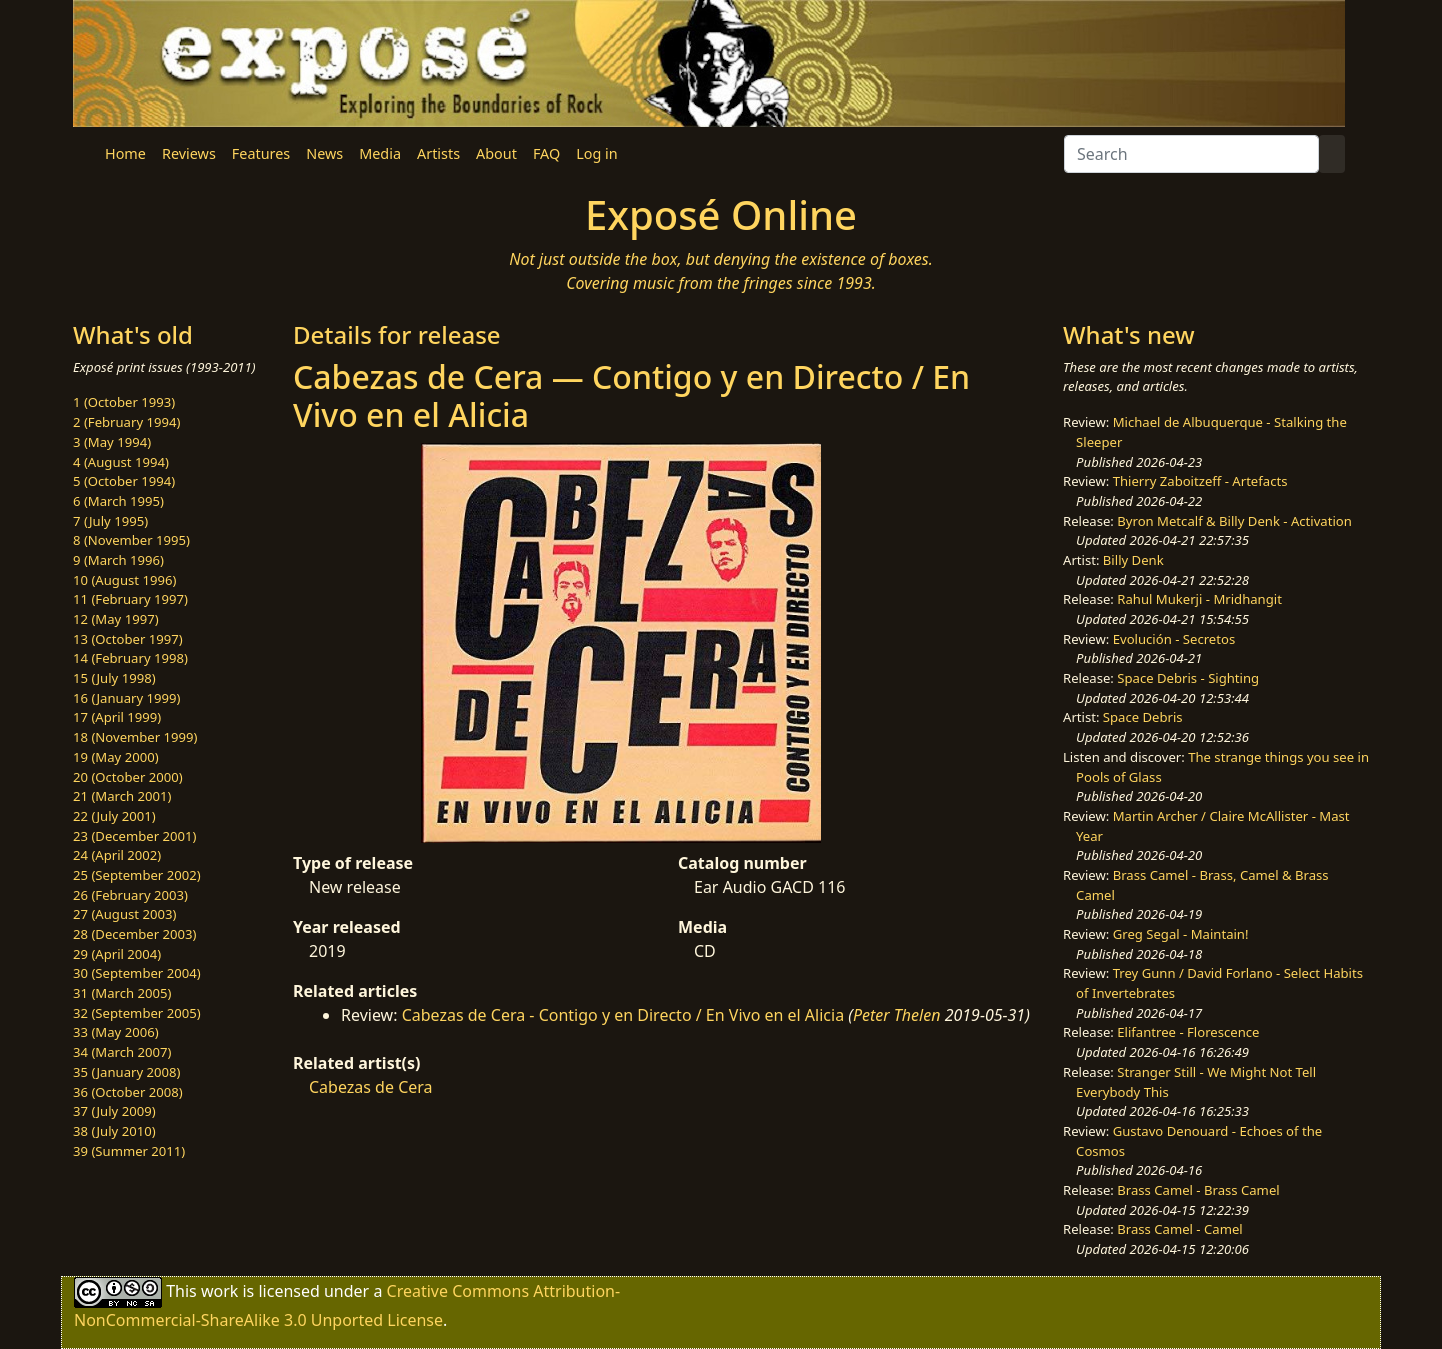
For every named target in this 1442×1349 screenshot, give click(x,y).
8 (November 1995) (131, 540)
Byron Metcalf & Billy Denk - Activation (1234, 521)
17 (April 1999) (117, 717)
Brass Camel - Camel (1179, 1229)
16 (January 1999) (126, 698)
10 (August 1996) (124, 580)
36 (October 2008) (128, 1092)
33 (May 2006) (116, 1032)
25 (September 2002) (137, 875)
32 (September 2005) (137, 1013)
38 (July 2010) (114, 1131)
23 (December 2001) (134, 836)
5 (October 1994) (124, 481)
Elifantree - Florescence (1188, 1032)
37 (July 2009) (114, 1111)
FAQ (546, 153)
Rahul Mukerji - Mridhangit (1199, 599)
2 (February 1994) (126, 422)
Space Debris (1143, 717)
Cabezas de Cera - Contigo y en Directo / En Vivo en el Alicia (625, 1015)
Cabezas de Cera (371, 1087)
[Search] (1191, 154)
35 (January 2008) (126, 1072)
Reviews (189, 153)
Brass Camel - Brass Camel (1198, 1190)
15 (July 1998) (114, 678)
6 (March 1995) (118, 501)
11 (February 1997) (130, 599)
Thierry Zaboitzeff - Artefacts (1200, 481)
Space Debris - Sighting (1188, 678)
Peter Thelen (897, 1015)
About (496, 153)
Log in (596, 153)
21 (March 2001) (122, 796)
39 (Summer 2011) (129, 1151)
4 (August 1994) (121, 462)
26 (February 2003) (130, 895)
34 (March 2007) (122, 1052)
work (219, 1291)
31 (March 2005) (122, 993)
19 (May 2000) (116, 757)
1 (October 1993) (124, 402)
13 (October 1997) (128, 639)
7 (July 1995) (110, 521)
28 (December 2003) (134, 934)
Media (380, 153)
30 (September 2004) (137, 973)
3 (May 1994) (112, 442)
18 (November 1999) (135, 737)
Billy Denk (1133, 560)
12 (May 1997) (116, 619)
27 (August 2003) (124, 914)
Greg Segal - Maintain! (1181, 934)
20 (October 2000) (128, 777)
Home (125, 153)
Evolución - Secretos (1174, 639)
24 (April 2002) (117, 855)
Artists (438, 153)
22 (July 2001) (114, 816)
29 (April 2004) (117, 954)
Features (261, 153)
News (324, 153)
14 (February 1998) (130, 658)
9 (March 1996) (118, 560)
